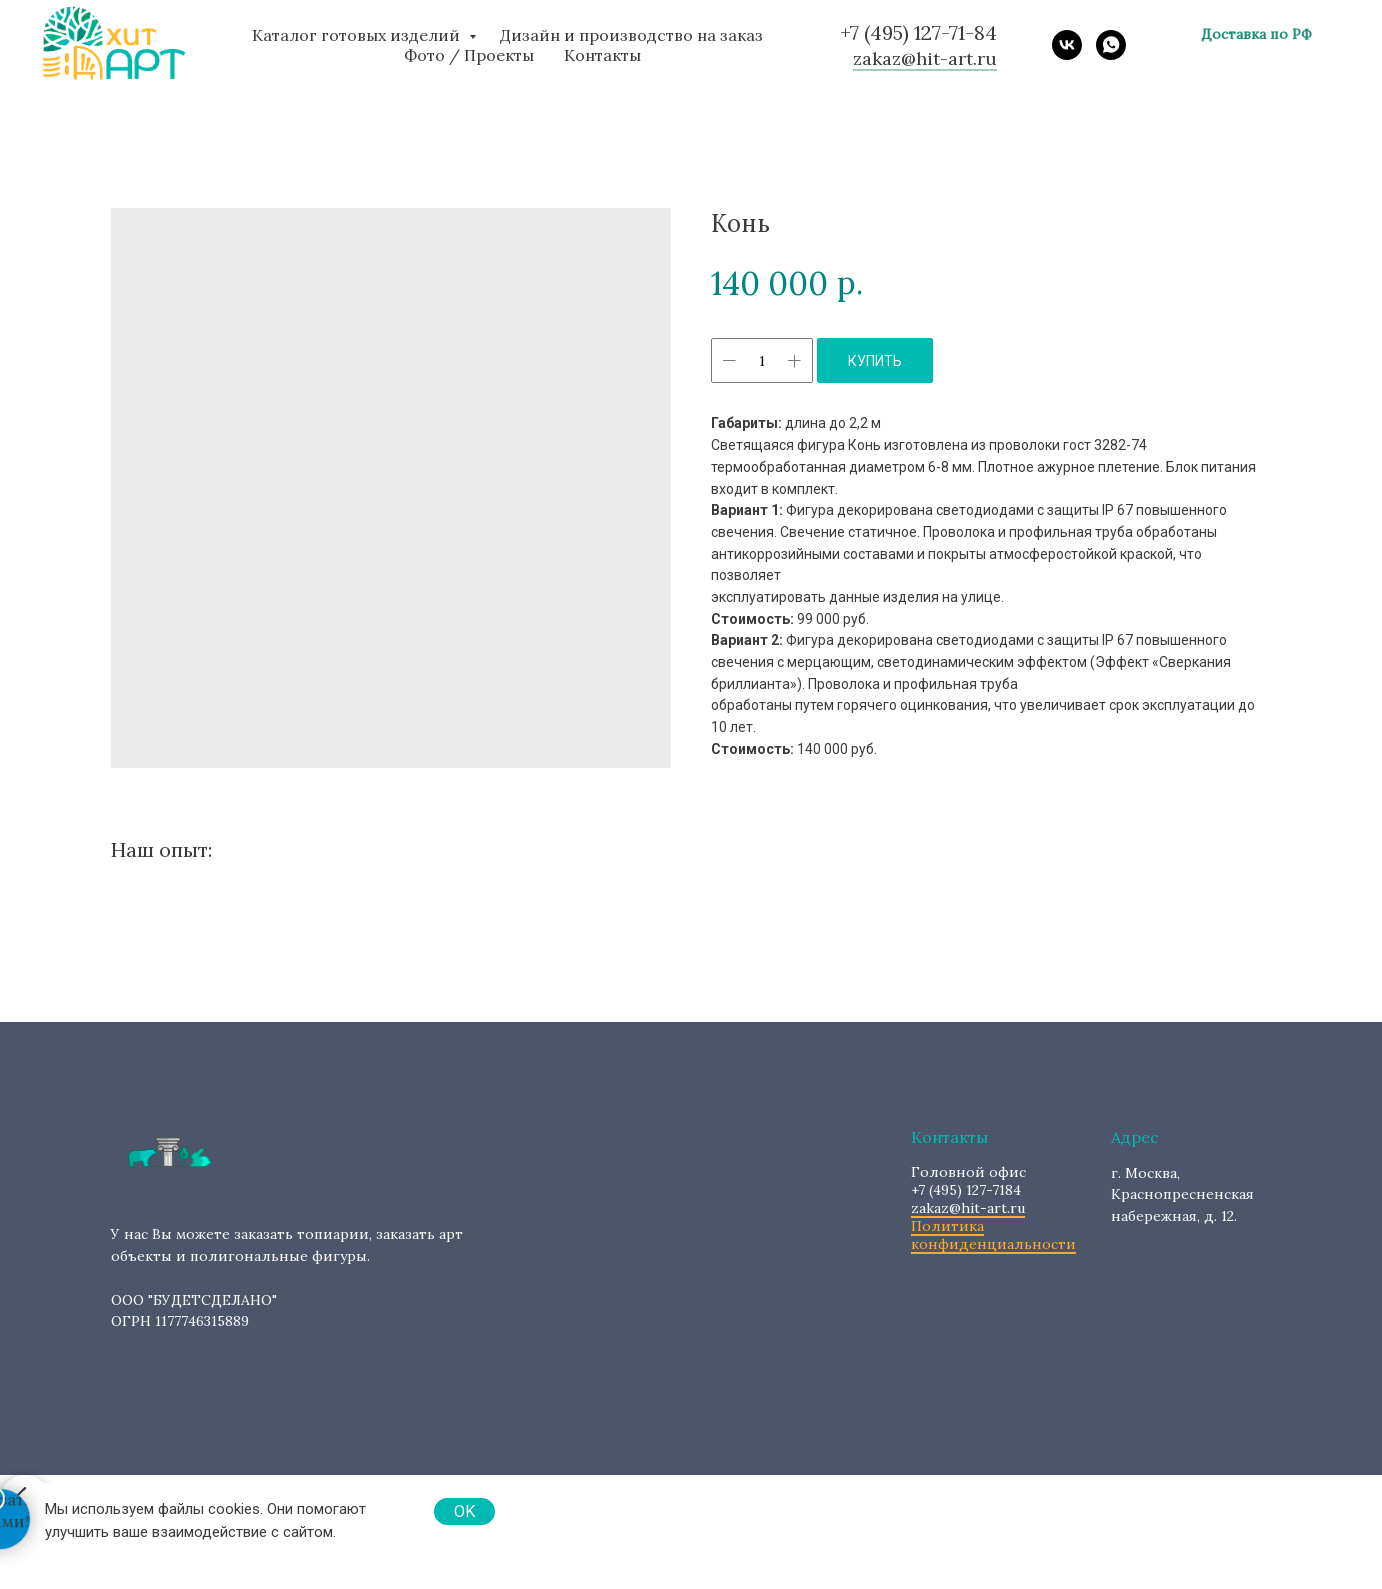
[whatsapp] (1111, 45)
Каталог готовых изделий (358, 35)
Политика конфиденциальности (993, 1235)
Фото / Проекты (469, 55)
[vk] (1067, 45)
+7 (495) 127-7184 (968, 1181)
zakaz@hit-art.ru (968, 1208)
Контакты (602, 55)
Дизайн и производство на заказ (631, 35)
